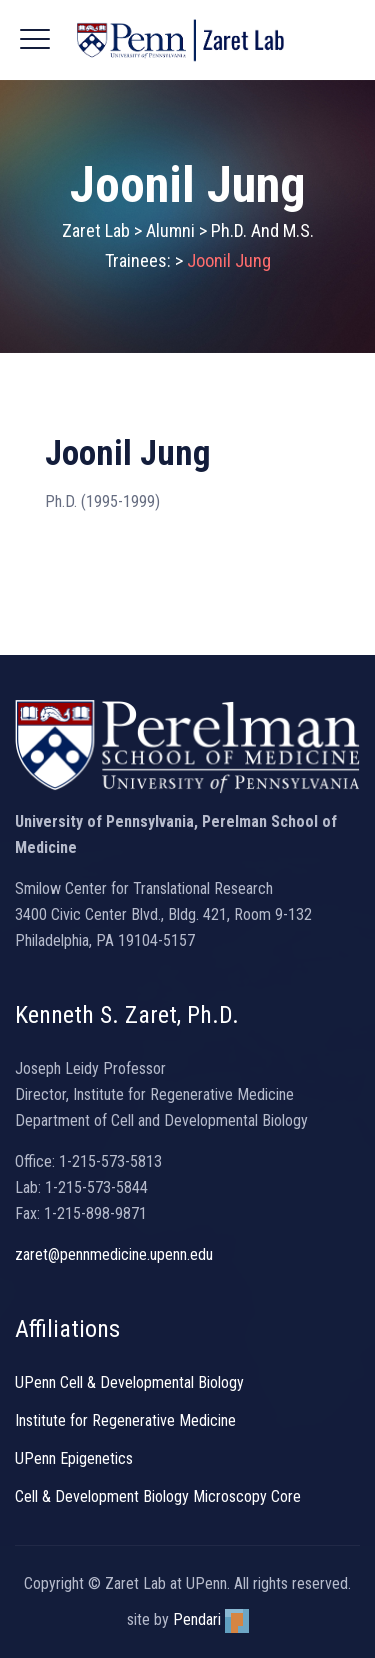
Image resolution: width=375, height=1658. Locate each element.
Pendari (211, 1619)
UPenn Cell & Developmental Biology (129, 1382)
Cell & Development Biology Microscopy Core (158, 1496)
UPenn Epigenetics (74, 1458)
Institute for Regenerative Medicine (125, 1420)
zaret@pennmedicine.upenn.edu (114, 1254)
